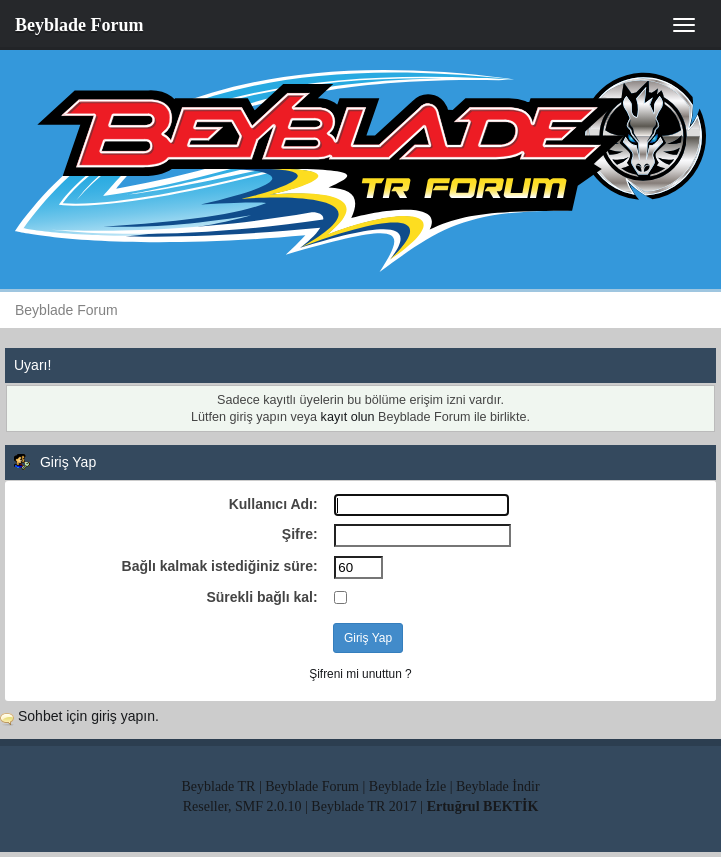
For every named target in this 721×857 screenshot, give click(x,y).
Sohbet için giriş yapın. (88, 716)
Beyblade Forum (79, 25)
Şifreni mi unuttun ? (360, 674)
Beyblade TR (218, 786)
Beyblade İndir (498, 786)
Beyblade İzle (407, 786)
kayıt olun (348, 417)
